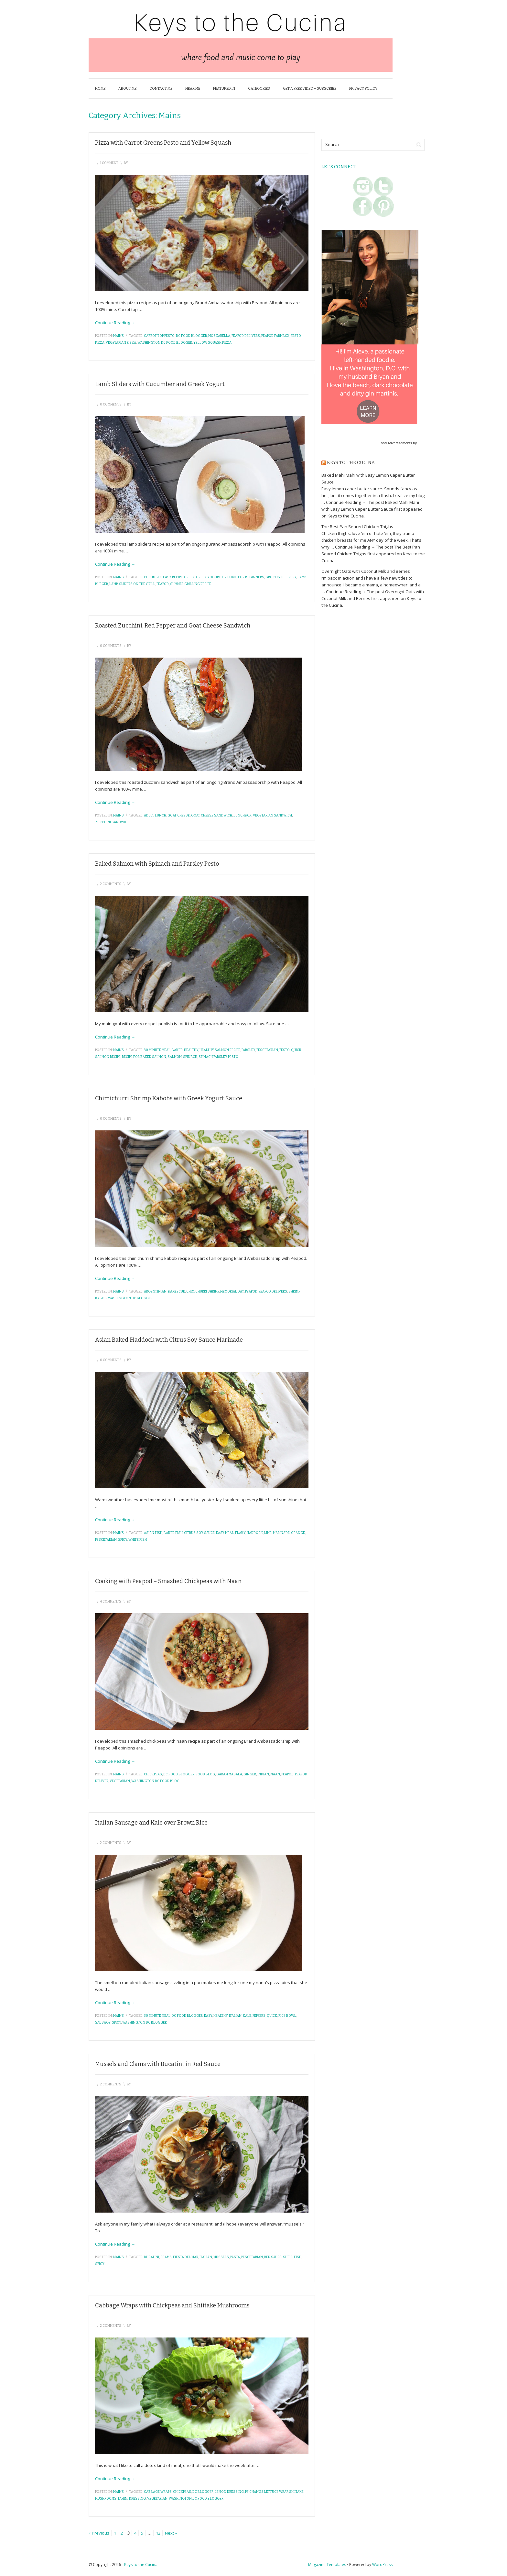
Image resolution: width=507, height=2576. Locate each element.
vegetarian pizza (121, 343)
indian (263, 1774)
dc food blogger (191, 336)
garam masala (229, 1774)
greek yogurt (208, 577)
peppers (259, 2016)
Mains (118, 336)
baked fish (173, 1533)
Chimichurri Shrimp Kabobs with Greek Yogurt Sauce (168, 1098)
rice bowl (287, 2016)
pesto (284, 1050)
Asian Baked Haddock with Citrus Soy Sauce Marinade (169, 1339)
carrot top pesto (159, 336)
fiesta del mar (185, 2257)
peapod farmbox (275, 336)
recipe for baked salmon (144, 1057)
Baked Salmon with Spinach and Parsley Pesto (157, 863)
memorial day (232, 1292)
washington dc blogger (130, 1298)
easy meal (225, 1533)
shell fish (292, 2257)
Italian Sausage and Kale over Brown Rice (151, 1822)
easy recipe (173, 577)
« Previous (99, 2533)
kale (247, 2016)
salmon (174, 1057)
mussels (221, 2257)
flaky (240, 1533)
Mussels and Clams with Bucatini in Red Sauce (158, 2064)
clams (166, 2257)
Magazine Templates (327, 2564)
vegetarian (120, 1781)
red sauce (273, 2257)
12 (158, 2533)
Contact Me (160, 88)
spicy (122, 1540)
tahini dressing (132, 2499)
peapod (162, 584)
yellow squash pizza (212, 343)
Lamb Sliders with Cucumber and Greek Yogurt (160, 384)
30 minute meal (157, 1050)
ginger (249, 1774)
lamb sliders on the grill (132, 584)
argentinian (155, 1292)
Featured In (224, 88)
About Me (127, 88)
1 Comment (109, 163)
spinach (190, 1057)
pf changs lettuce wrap (266, 2492)
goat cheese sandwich (211, 815)
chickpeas (153, 1774)
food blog (205, 1774)
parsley (248, 1050)
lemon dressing (229, 2492)
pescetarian (267, 1050)
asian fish (153, 1533)
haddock (255, 1533)
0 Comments (111, 404)
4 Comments (110, 1602)
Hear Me (192, 88)
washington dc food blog (155, 1781)
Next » (171, 2533)
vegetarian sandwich (272, 815)
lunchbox (242, 815)
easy (208, 2016)
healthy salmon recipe (220, 1050)
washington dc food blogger (164, 343)
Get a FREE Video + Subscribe (309, 88)
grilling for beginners (243, 577)
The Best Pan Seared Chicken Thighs (357, 526)
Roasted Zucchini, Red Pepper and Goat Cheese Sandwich (172, 625)
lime (268, 1533)
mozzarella (219, 336)
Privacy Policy (363, 88)
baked (177, 1050)
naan (275, 1774)
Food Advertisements (395, 443)
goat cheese (178, 815)
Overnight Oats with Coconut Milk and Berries (365, 571)
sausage (103, 2023)
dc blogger (202, 2492)
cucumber (153, 577)
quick (272, 2016)
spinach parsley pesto (218, 1057)
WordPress (382, 2564)
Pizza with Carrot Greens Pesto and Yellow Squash (163, 142)
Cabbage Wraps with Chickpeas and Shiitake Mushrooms (172, 2305)
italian (235, 2016)
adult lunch (155, 815)
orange (298, 1533)
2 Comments (110, 884)
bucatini (151, 2257)
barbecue (176, 1292)
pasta (235, 2257)
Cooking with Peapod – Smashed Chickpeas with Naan (168, 1581)
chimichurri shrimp (202, 1292)
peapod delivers (246, 336)
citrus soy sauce (199, 1533)
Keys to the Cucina (351, 462)
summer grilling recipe (190, 584)
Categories (259, 88)
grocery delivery (280, 577)
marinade (281, 1533)
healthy (191, 1050)
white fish (137, 1540)
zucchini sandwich (112, 822)
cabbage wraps (158, 2492)
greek (189, 577)
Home (100, 88)
